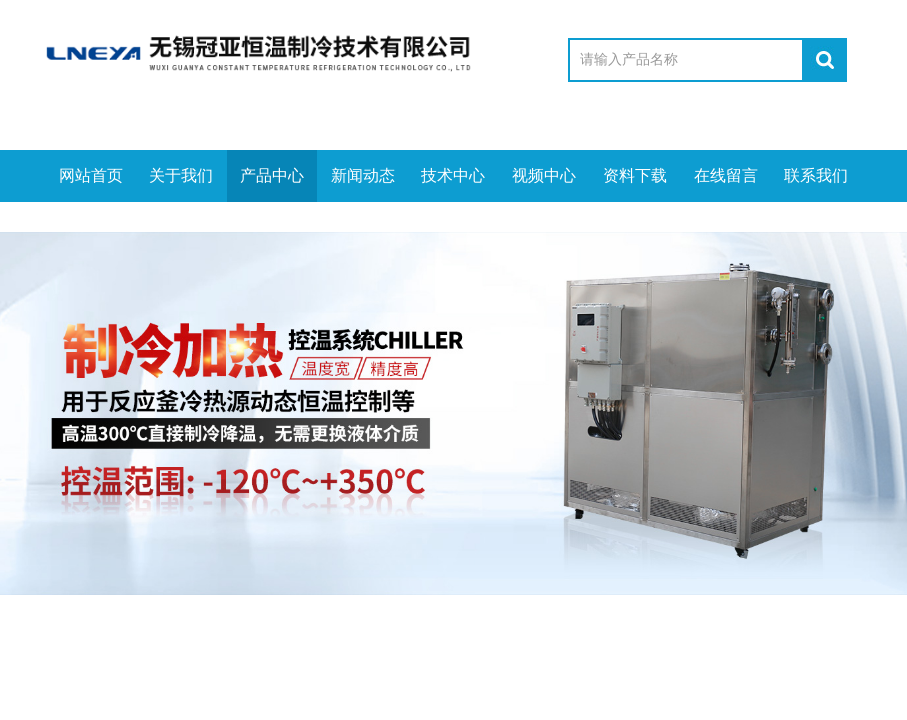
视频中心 (544, 175)
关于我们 (181, 175)
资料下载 (635, 175)
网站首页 (91, 175)
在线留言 (726, 175)
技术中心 (453, 175)
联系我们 (816, 175)
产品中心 (272, 175)
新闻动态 (363, 175)
